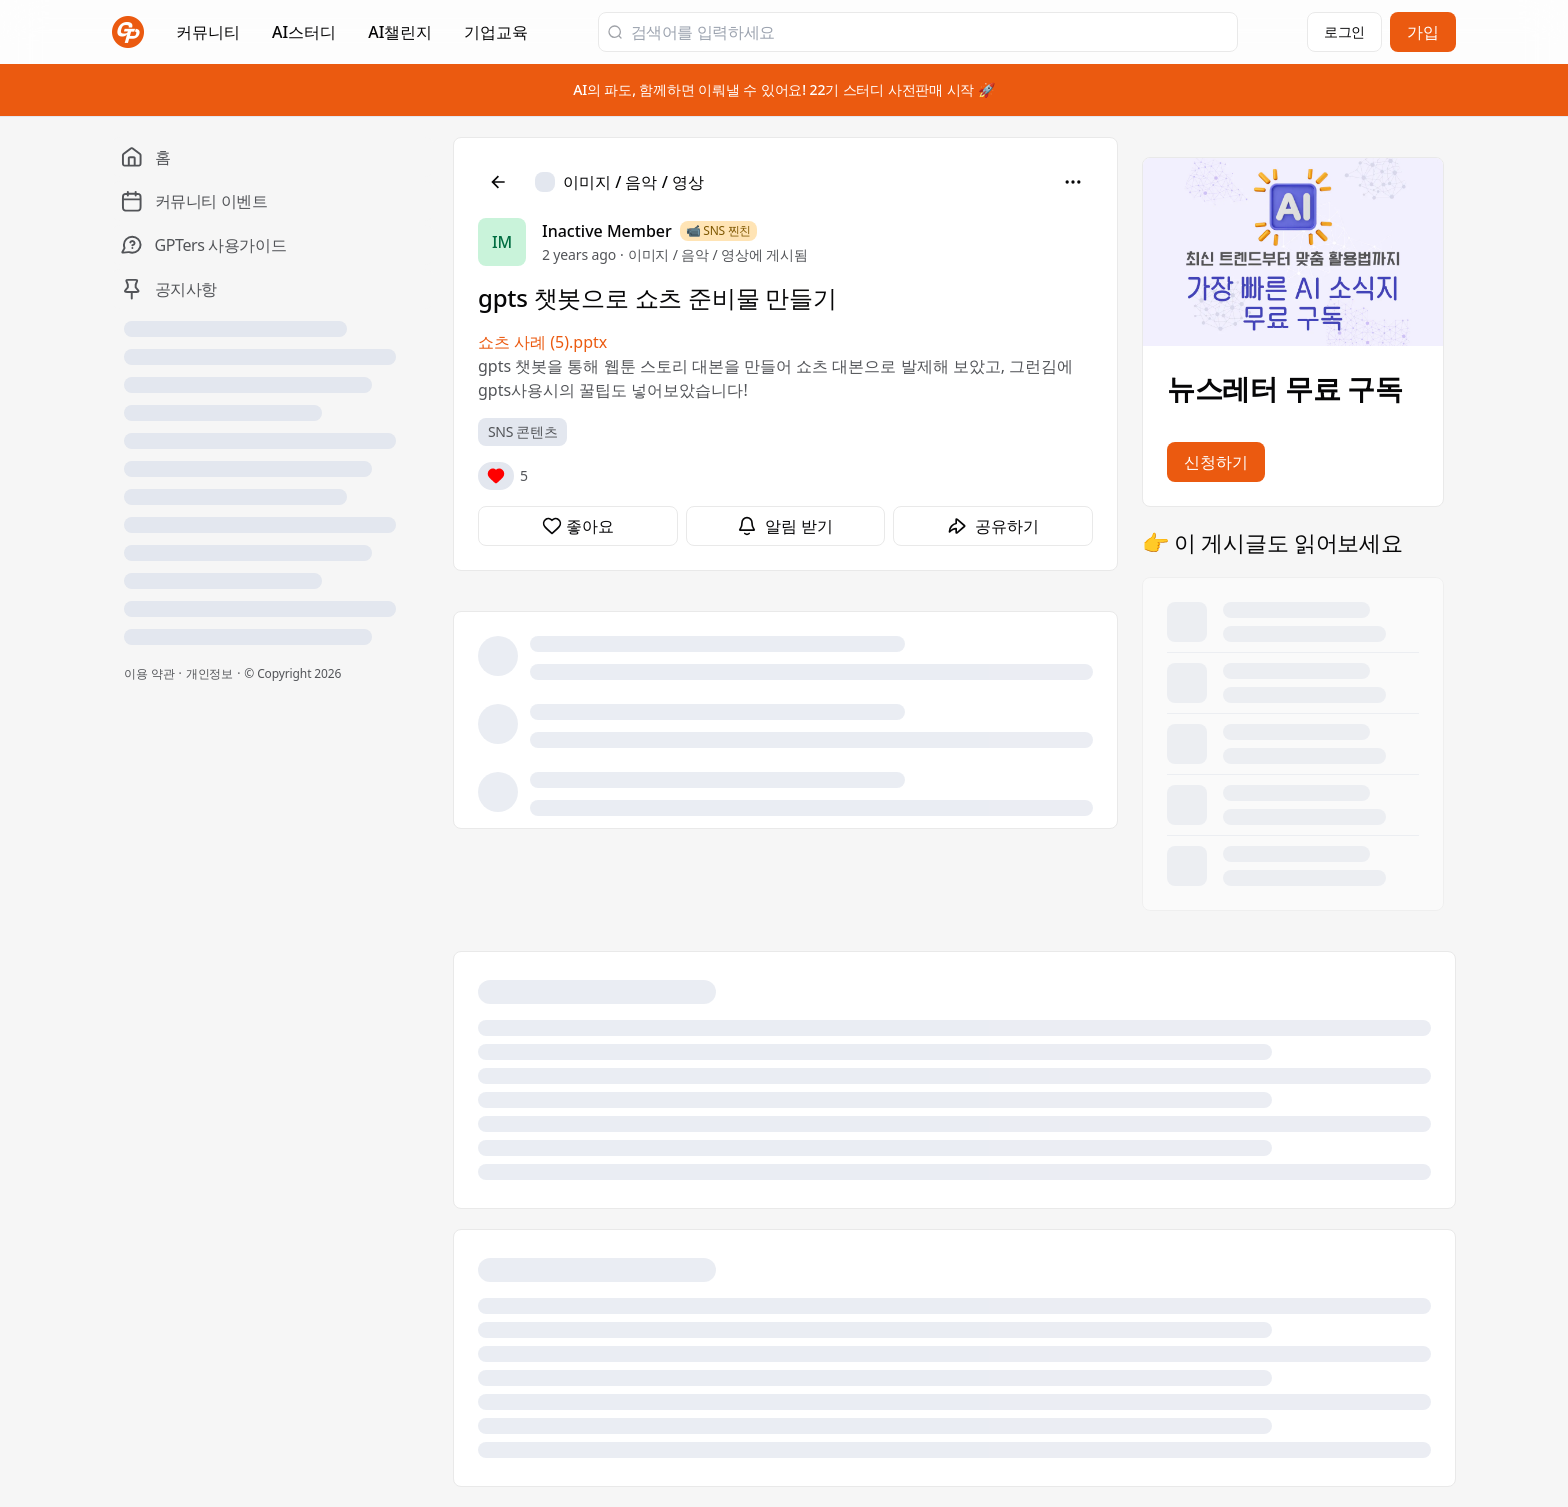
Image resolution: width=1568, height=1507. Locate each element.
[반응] (496, 476)
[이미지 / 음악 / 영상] (619, 182)
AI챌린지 (400, 38)
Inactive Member (607, 231)
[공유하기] (993, 526)
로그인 (1344, 31)
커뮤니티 (208, 32)
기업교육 (496, 38)
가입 (1423, 32)
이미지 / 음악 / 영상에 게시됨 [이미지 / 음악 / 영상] (718, 254)
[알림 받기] (786, 526)
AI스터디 (304, 32)
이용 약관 (149, 673)
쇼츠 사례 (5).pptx (542, 342)
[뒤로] (498, 182)
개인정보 (210, 673)
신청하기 (1216, 462)
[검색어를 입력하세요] (930, 32)
